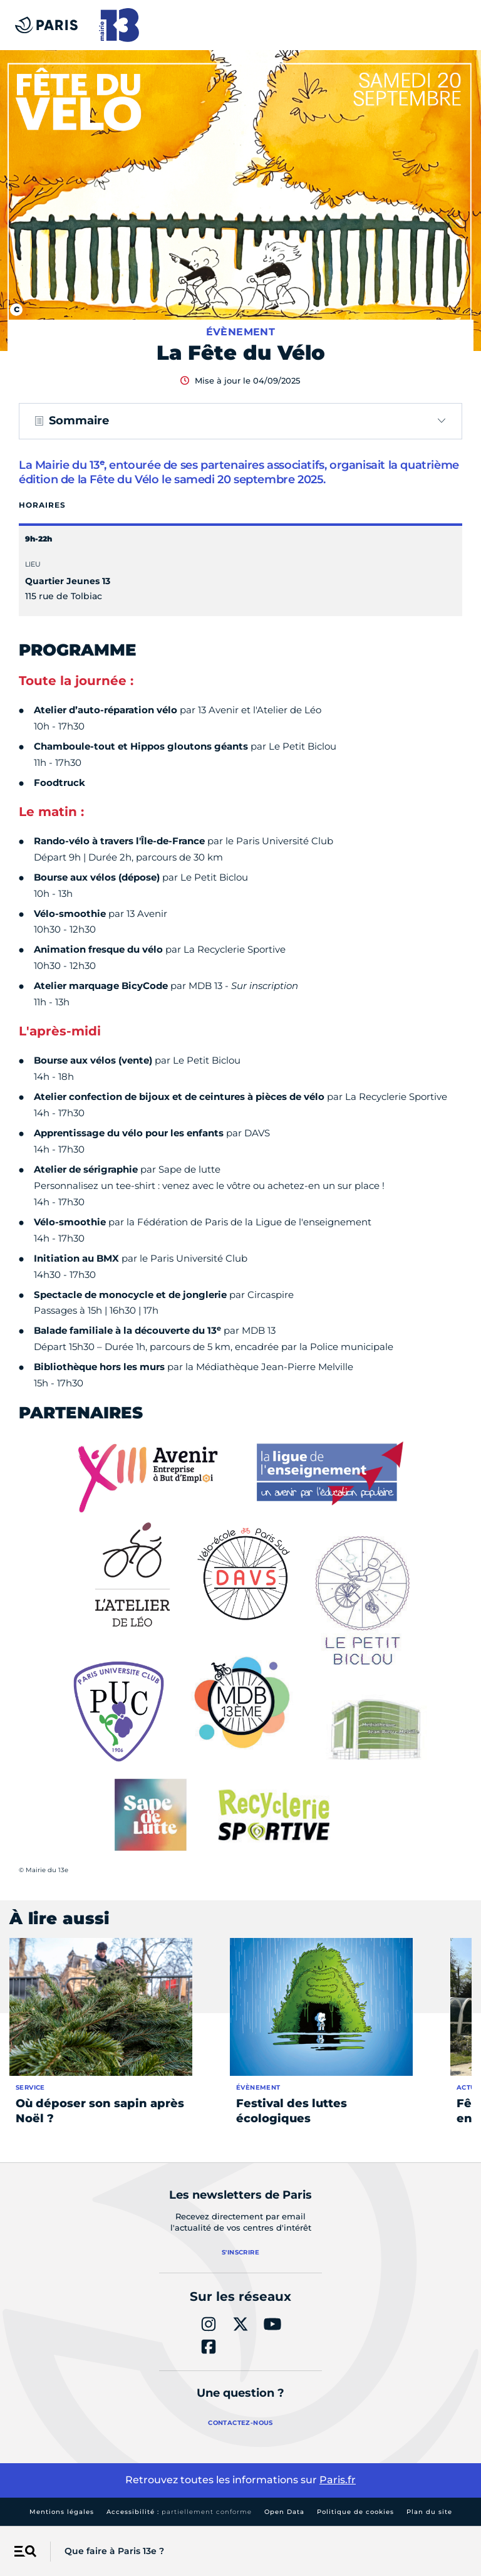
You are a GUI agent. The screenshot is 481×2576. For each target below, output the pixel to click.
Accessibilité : (179, 2512)
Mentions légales (61, 2512)
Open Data (284, 2512)
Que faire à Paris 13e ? (114, 2551)
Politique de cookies (355, 2512)
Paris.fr (337, 2480)
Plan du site (429, 2512)
